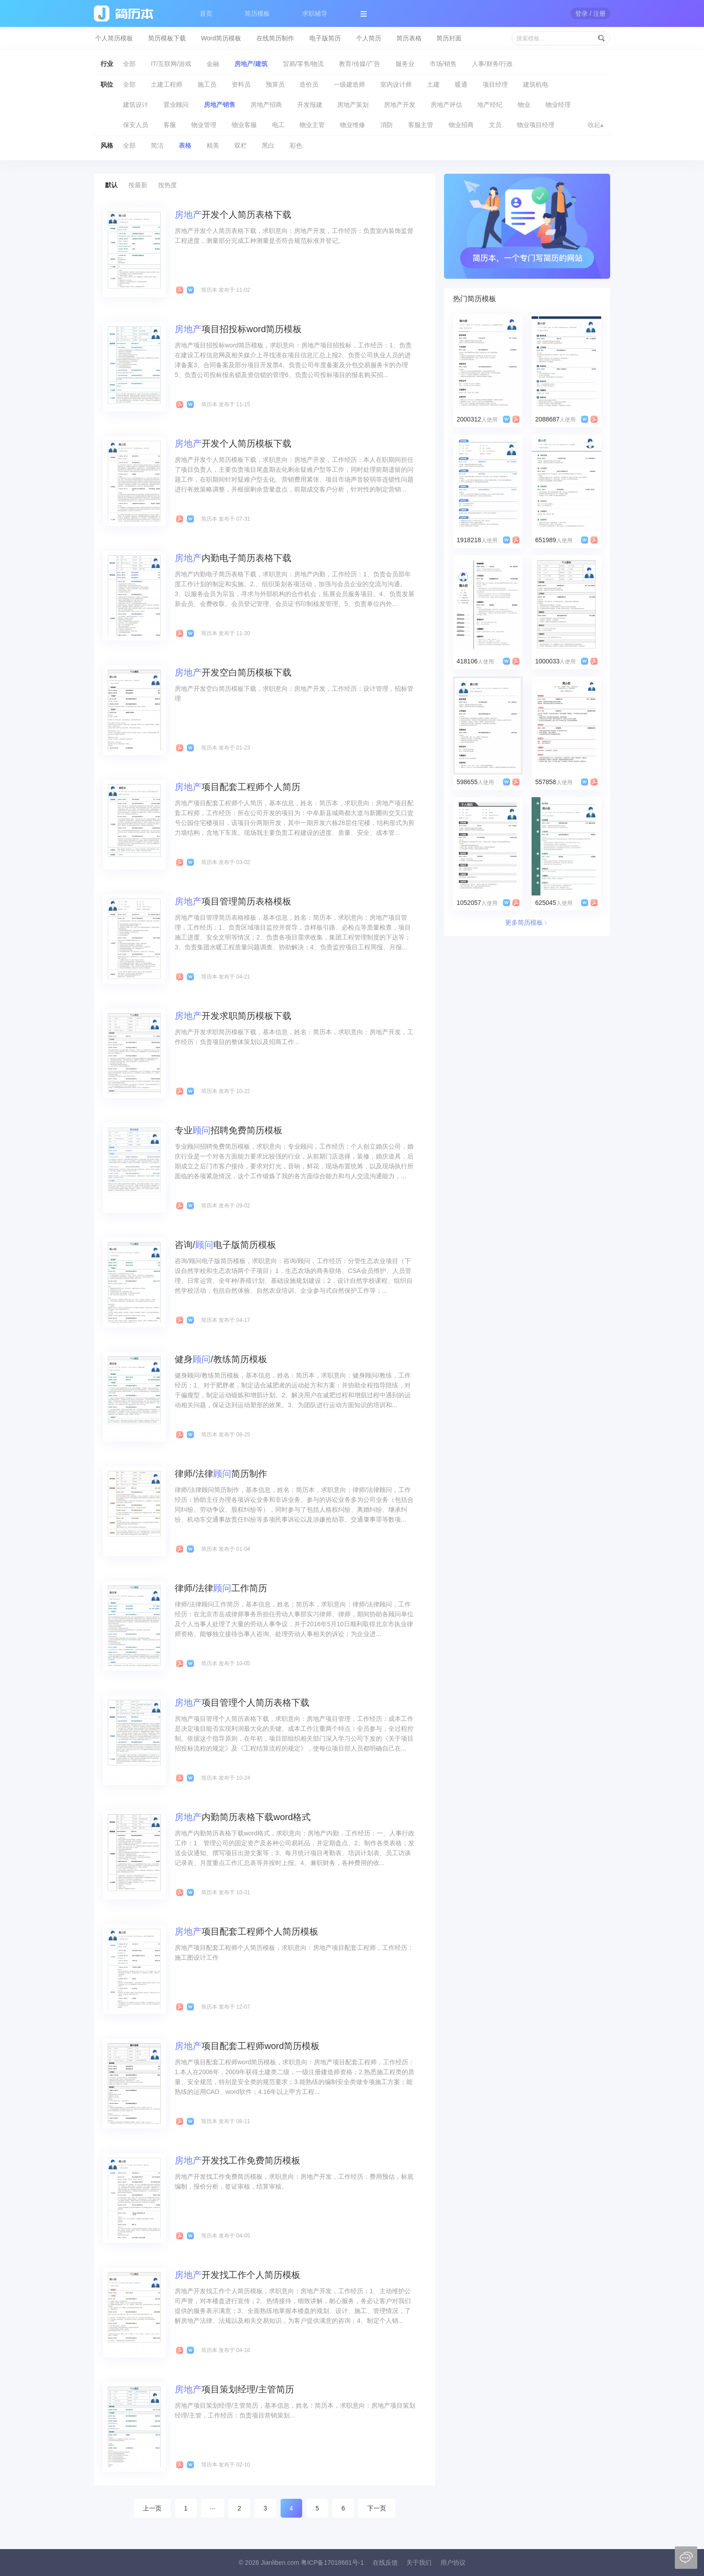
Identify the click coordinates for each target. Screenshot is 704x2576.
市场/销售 (443, 63)
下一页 (376, 2508)
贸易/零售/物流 (303, 63)
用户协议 (453, 2562)
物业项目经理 (535, 124)
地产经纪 (489, 104)
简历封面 (449, 38)
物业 (524, 104)
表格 (185, 145)
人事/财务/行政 (492, 63)
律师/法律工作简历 (221, 1588)
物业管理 (203, 124)
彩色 (296, 145)
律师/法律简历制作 (221, 1474)
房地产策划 (353, 104)
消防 (386, 124)
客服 (169, 124)
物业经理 (558, 104)
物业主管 (312, 124)
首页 (206, 13)
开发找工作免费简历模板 (237, 2160)
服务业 (405, 63)
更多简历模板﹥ (527, 922)
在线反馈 (385, 2562)
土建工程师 (166, 84)
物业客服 (244, 124)
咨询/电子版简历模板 (225, 1245)
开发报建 (309, 104)
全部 (129, 63)
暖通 (461, 84)
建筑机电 (535, 84)
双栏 (240, 145)
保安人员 (135, 124)
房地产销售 (219, 104)
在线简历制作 (275, 38)
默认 (111, 185)
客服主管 (420, 124)
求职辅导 (314, 13)
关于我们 (418, 2562)
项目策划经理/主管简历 (234, 2389)
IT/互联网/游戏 (171, 63)
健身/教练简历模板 (221, 1359)
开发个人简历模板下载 (233, 443)
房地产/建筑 (251, 63)
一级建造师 (349, 84)
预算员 (275, 84)
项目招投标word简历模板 (238, 329)
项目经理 (495, 84)
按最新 (137, 185)
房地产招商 (266, 104)
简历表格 (409, 38)
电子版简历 (325, 38)
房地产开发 (399, 104)
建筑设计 (135, 104)
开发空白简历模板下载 (233, 672)
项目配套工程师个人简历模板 (246, 1931)
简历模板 (257, 13)
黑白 (268, 145)
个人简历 (368, 38)
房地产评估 (446, 104)
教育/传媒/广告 (359, 63)
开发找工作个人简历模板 (237, 2275)
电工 (278, 124)
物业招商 (461, 124)
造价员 (308, 84)
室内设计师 (396, 84)
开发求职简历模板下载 (233, 1016)
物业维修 (352, 124)
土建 (433, 84)
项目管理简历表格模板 (233, 901)
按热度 (167, 185)
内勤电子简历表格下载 (233, 558)
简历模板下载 (167, 38)
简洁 (157, 145)
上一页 (152, 2508)
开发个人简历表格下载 (233, 214)
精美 (213, 145)
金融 (213, 63)
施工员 (207, 84)
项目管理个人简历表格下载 (242, 1702)
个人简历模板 (114, 38)
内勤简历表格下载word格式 (243, 1817)
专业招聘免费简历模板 (228, 1130)
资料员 (241, 84)
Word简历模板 (221, 38)
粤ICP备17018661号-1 (332, 2562)
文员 (495, 124)
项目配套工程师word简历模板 (247, 2046)
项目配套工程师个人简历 (237, 787)
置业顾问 (176, 104)
